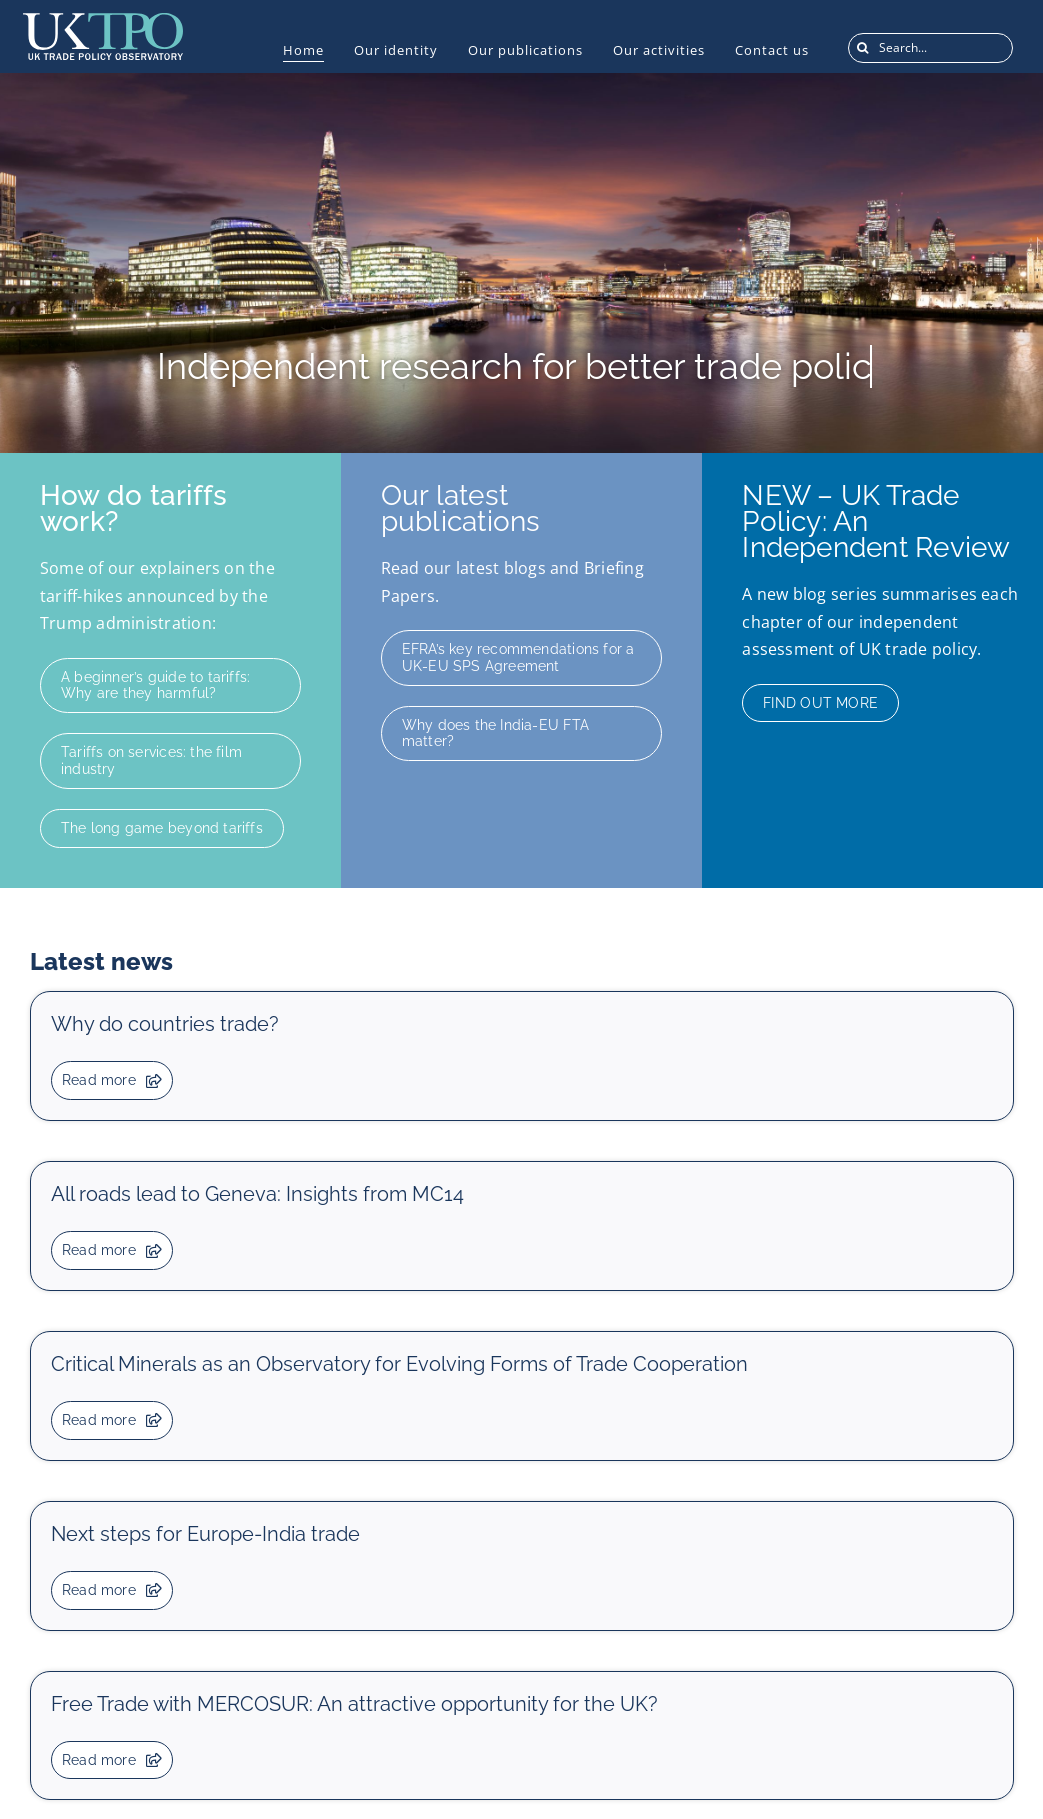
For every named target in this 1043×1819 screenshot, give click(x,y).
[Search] (863, 48)
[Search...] (930, 48)
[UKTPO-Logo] (103, 21)
